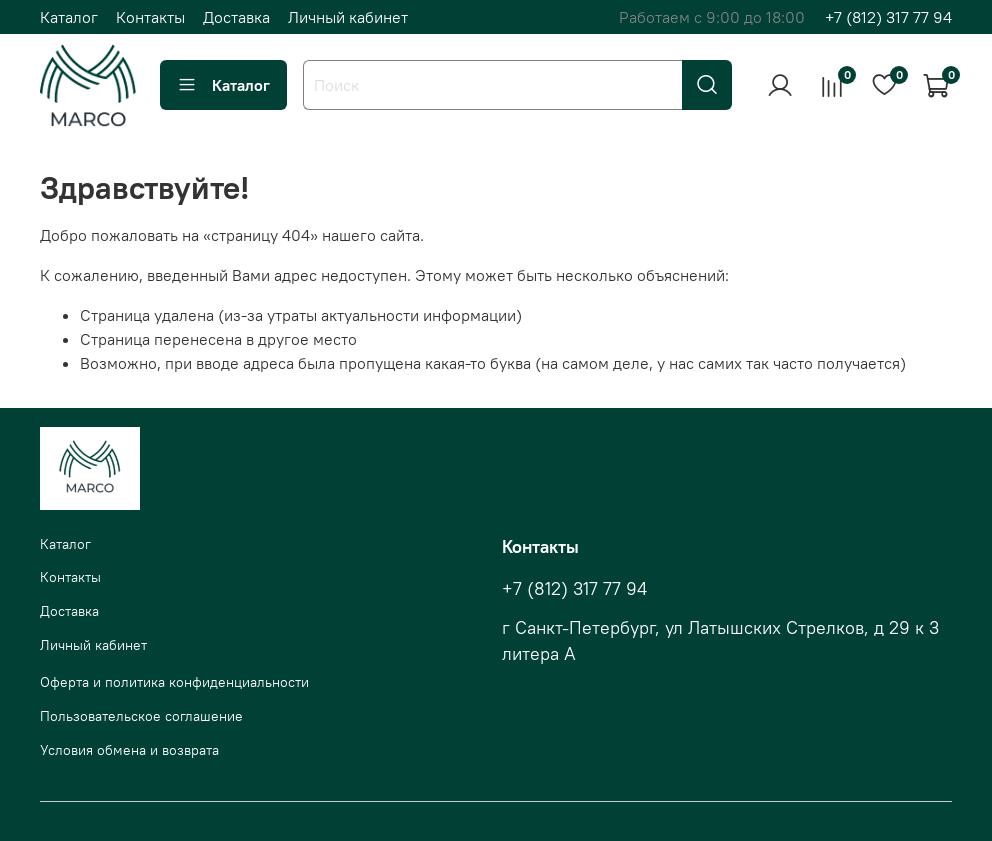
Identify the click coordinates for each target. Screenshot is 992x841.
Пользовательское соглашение (141, 716)
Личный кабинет (348, 17)
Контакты (150, 17)
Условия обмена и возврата (129, 750)
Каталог (69, 17)
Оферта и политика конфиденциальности (174, 682)
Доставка (236, 17)
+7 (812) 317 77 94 (888, 17)
